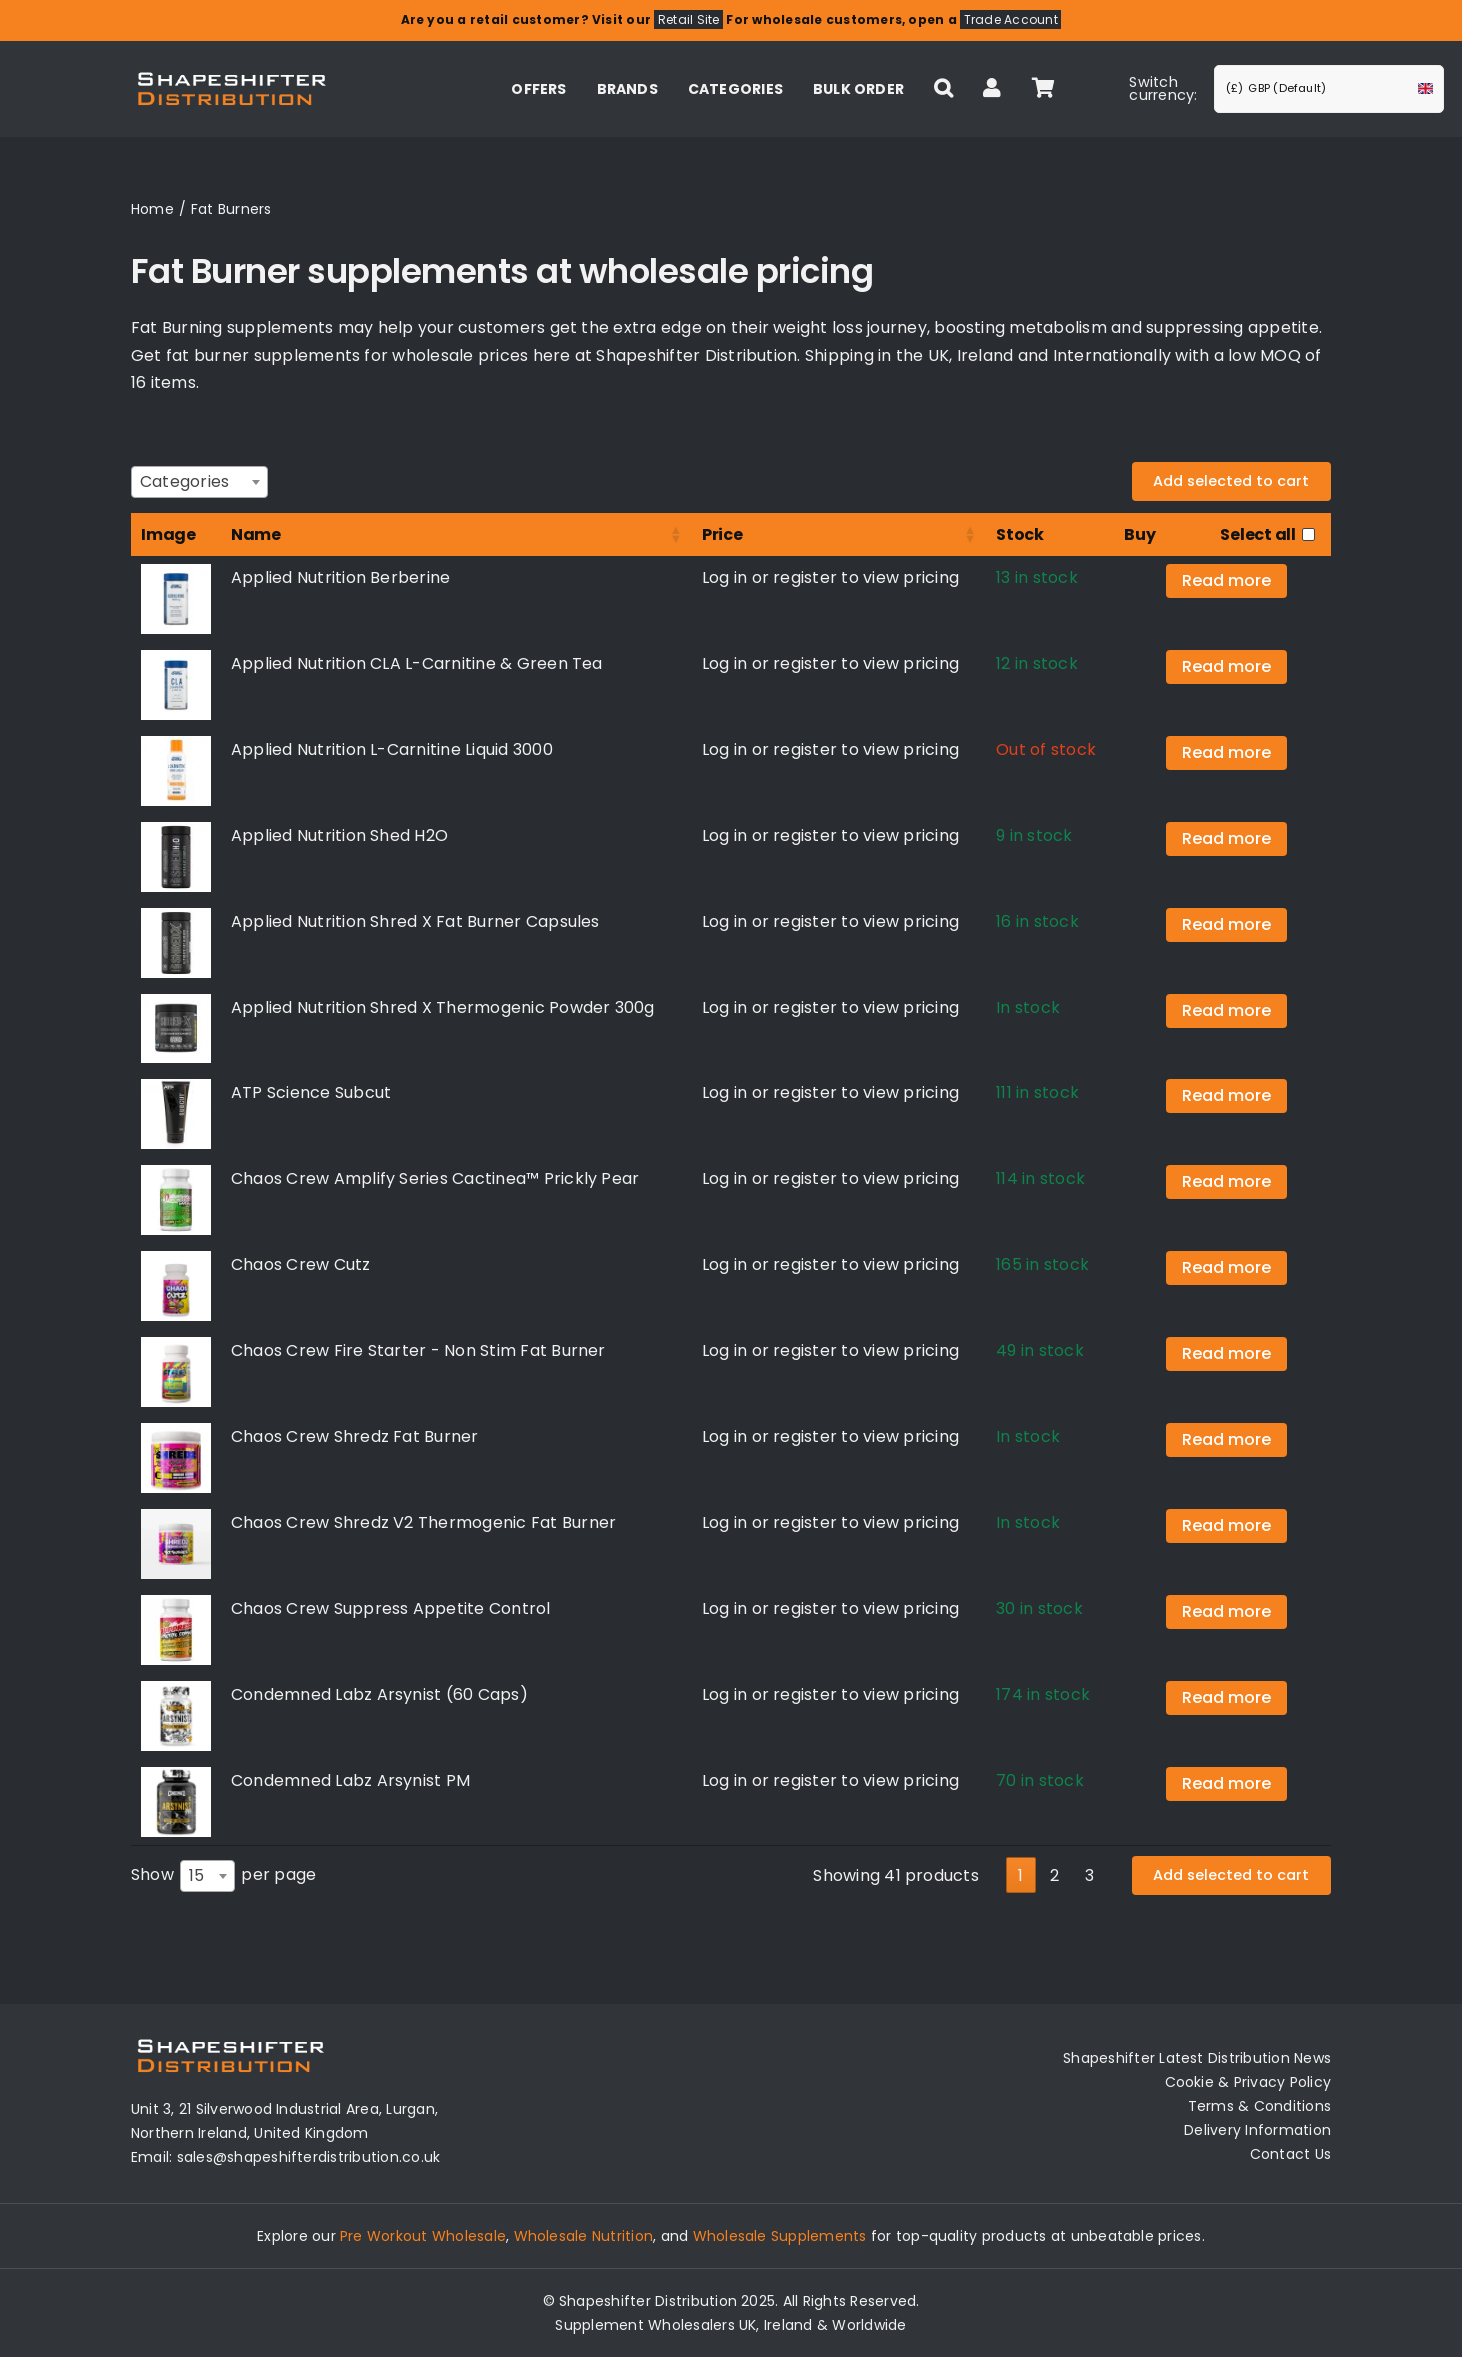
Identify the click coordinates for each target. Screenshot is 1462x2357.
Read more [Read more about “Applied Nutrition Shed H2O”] (1226, 838)
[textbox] (190, 481)
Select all (1258, 534)
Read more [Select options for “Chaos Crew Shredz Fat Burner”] (1226, 1439)
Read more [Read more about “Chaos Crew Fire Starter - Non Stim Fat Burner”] (1226, 1353)
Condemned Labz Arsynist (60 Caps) (379, 1694)
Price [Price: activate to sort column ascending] (722, 534)
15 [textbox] (196, 1875)
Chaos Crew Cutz (301, 1264)
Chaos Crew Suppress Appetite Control (391, 1608)
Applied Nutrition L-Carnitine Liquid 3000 (392, 749)
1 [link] (1020, 1875)
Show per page (223, 1876)
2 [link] (1054, 1875)
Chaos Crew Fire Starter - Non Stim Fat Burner (418, 1350)
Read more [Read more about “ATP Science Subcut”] (1226, 1095)
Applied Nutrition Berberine (340, 577)
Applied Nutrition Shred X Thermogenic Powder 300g (443, 1007)
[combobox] (199, 482)
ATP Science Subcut (311, 1092)
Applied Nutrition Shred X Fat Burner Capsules (415, 921)
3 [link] (1089, 1875)
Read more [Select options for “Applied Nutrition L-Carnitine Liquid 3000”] (1226, 752)
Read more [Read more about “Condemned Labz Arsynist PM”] (1226, 1783)
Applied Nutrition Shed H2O (339, 835)
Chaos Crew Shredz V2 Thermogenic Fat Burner (423, 1522)
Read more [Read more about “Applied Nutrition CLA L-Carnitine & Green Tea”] (1226, 666)
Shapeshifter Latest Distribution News (1197, 2058)
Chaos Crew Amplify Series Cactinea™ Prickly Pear (435, 1178)
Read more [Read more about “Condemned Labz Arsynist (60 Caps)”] (1226, 1697)
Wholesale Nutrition (584, 2236)
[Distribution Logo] (232, 69)
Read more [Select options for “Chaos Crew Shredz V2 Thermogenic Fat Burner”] (1226, 1525)
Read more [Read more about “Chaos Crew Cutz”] (1226, 1267)
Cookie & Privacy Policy (1248, 2082)
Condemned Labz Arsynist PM (350, 1780)
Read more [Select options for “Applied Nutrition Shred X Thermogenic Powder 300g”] (1226, 1010)
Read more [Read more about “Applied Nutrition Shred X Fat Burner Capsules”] (1226, 924)
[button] (943, 89)
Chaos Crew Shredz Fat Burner (355, 1436)
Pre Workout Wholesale (423, 2236)
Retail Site (689, 19)
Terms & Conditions (1259, 2106)
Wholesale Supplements (780, 2236)
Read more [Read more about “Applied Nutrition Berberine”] (1226, 580)
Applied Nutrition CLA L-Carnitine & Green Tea (417, 663)
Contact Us (1290, 2154)
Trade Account (1011, 19)
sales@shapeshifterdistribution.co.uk (309, 2157)
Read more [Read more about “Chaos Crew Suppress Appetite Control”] (1226, 1611)
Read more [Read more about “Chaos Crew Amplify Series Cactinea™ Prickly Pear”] (1226, 1181)
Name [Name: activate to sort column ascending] (256, 534)
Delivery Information (1257, 2130)
